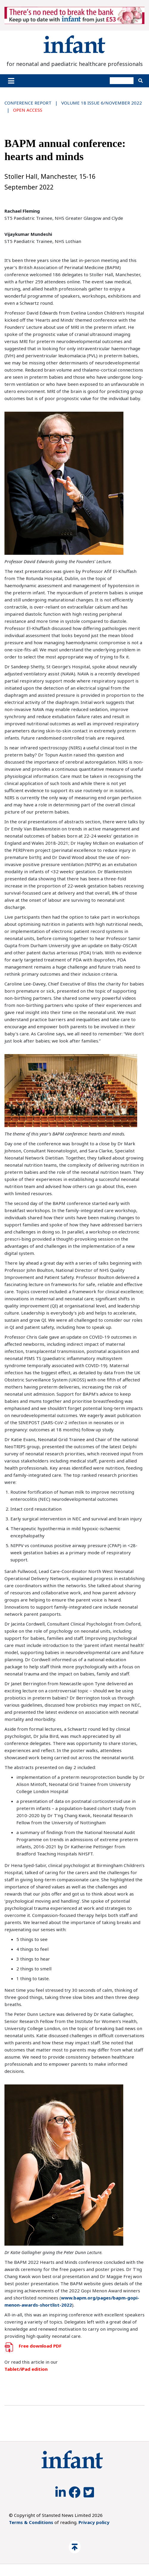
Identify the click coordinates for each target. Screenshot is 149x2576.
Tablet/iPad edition (26, 2369)
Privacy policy (94, 2522)
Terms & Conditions (31, 2522)
